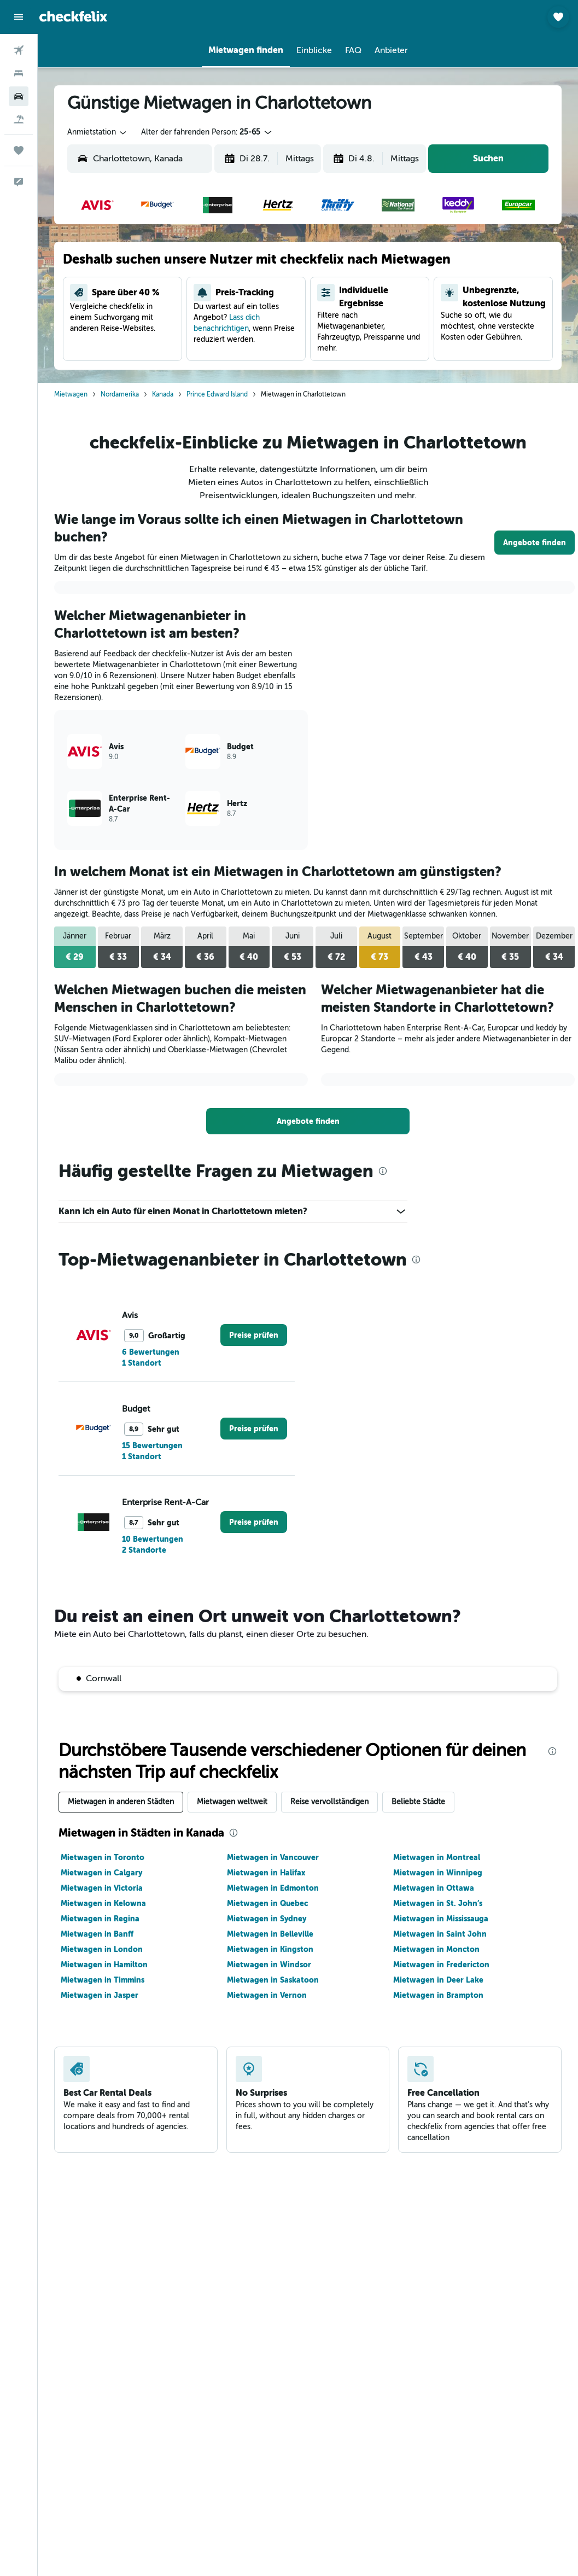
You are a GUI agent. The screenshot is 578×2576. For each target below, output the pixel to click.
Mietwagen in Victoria (102, 1888)
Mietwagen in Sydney (266, 1918)
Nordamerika (120, 394)
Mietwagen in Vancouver (273, 1857)
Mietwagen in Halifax (266, 1872)
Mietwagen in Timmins (102, 1979)
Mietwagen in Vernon (267, 1995)
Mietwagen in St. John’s (437, 1903)
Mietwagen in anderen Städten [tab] (121, 1802)
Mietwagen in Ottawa (433, 1888)
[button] (19, 17)
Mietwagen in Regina (100, 1918)
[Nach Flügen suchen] (18, 50)
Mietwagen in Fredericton (441, 1964)
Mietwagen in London (102, 1949)
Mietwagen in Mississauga (440, 1918)
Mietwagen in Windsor (269, 1964)
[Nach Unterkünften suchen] (18, 73)
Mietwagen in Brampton (438, 1995)
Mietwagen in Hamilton (104, 1964)
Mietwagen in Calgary (101, 1872)
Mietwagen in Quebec (267, 1903)
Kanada (162, 394)
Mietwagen (70, 394)
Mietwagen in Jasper (99, 1995)
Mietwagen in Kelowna (103, 1903)
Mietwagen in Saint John (440, 1934)
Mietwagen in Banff (97, 1934)
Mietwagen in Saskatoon (273, 1979)
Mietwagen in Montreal (436, 1857)
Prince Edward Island (217, 394)
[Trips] (18, 150)
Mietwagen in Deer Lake (438, 1979)
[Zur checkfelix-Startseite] (73, 16)
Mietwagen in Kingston (270, 1949)
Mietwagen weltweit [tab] (232, 1802)
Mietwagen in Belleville (270, 1934)
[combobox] (97, 132)
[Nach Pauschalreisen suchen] (18, 119)
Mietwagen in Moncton (436, 1949)
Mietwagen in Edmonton (273, 1888)
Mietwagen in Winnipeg (437, 1872)
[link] (534, 543)
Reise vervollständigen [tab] (329, 1802)
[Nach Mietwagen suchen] (18, 96)
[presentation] (383, 1171)
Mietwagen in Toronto (102, 1857)
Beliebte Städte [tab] (418, 1802)
